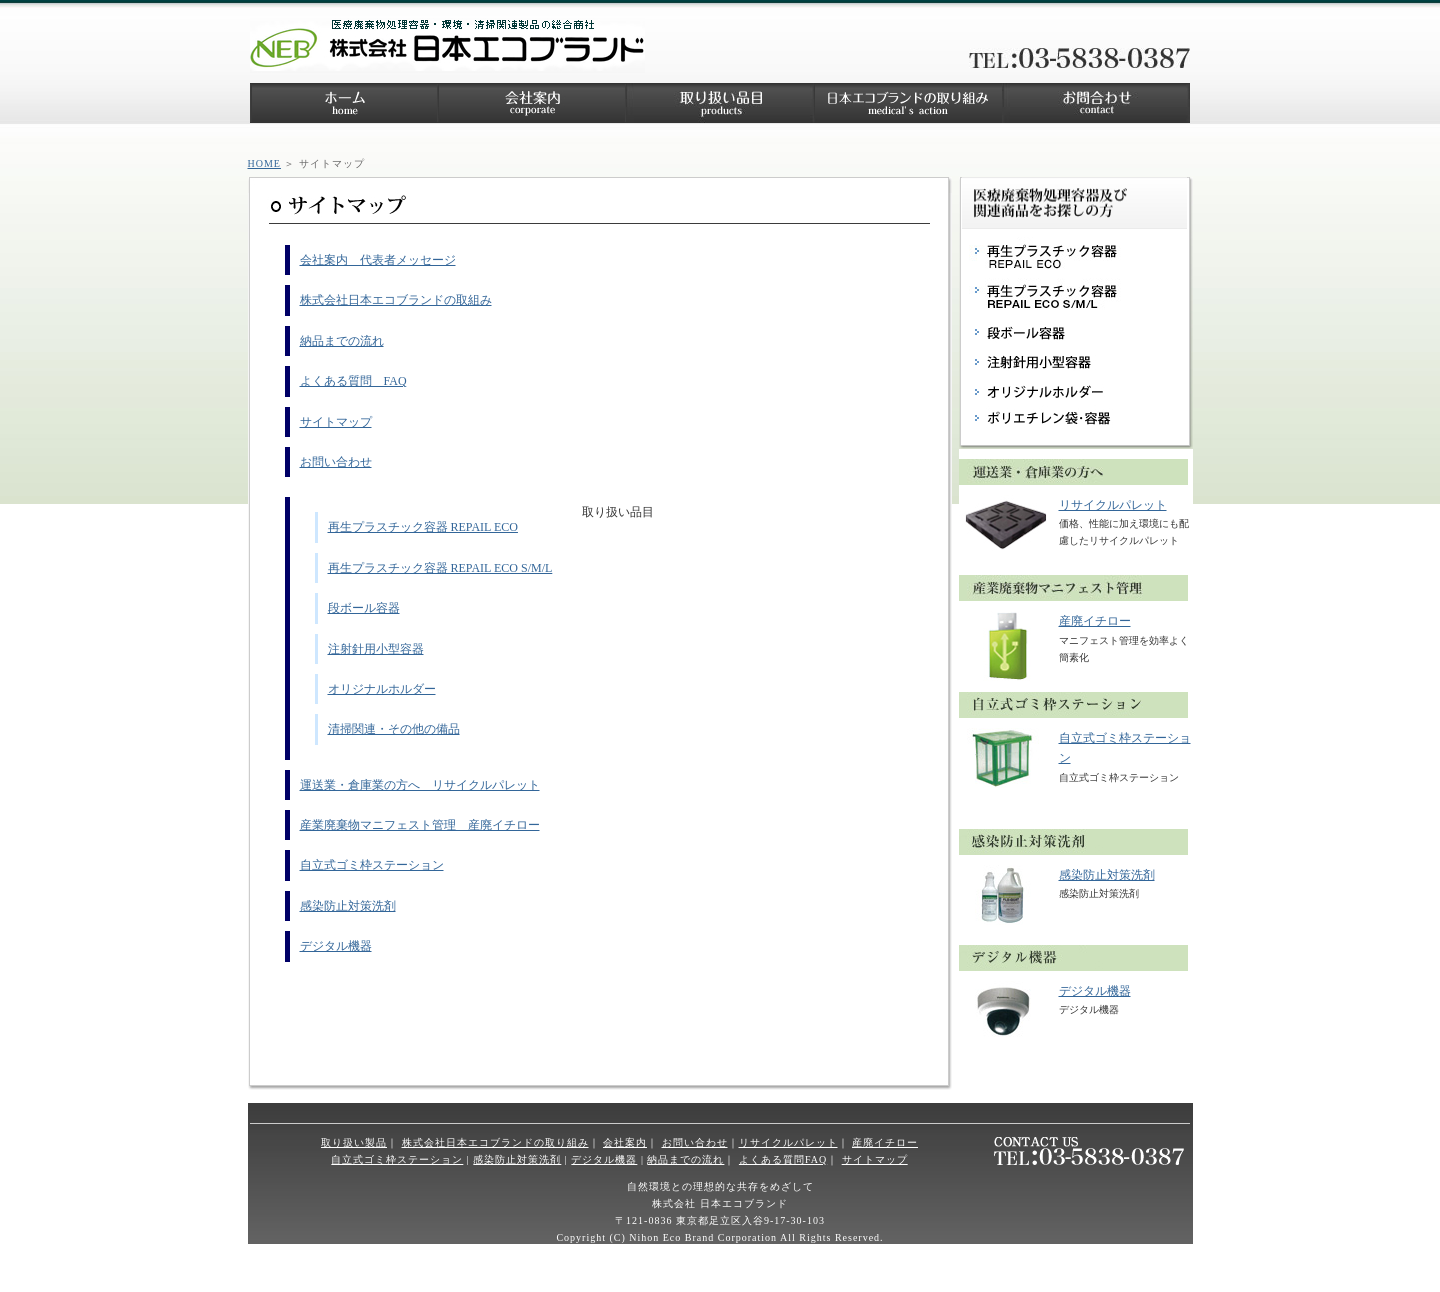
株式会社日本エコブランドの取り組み (495, 1142)
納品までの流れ (342, 341)
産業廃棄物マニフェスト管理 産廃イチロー (420, 825)
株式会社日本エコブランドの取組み (396, 300)
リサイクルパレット (1113, 505)
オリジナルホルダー (382, 689)
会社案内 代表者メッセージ (378, 260)
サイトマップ (336, 422)
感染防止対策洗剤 (348, 906)
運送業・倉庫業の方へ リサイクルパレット (420, 785)
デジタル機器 (336, 946)
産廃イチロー (1095, 621)
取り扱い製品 (354, 1142)
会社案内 (625, 1142)
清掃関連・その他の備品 (394, 729)
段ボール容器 (364, 608)
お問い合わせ (336, 462)
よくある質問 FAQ (353, 381)
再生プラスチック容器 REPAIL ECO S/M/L (440, 568)
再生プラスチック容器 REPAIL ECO (423, 527)
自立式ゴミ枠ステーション (372, 865)
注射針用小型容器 (376, 649)
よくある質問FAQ (783, 1159)
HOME (264, 163)
